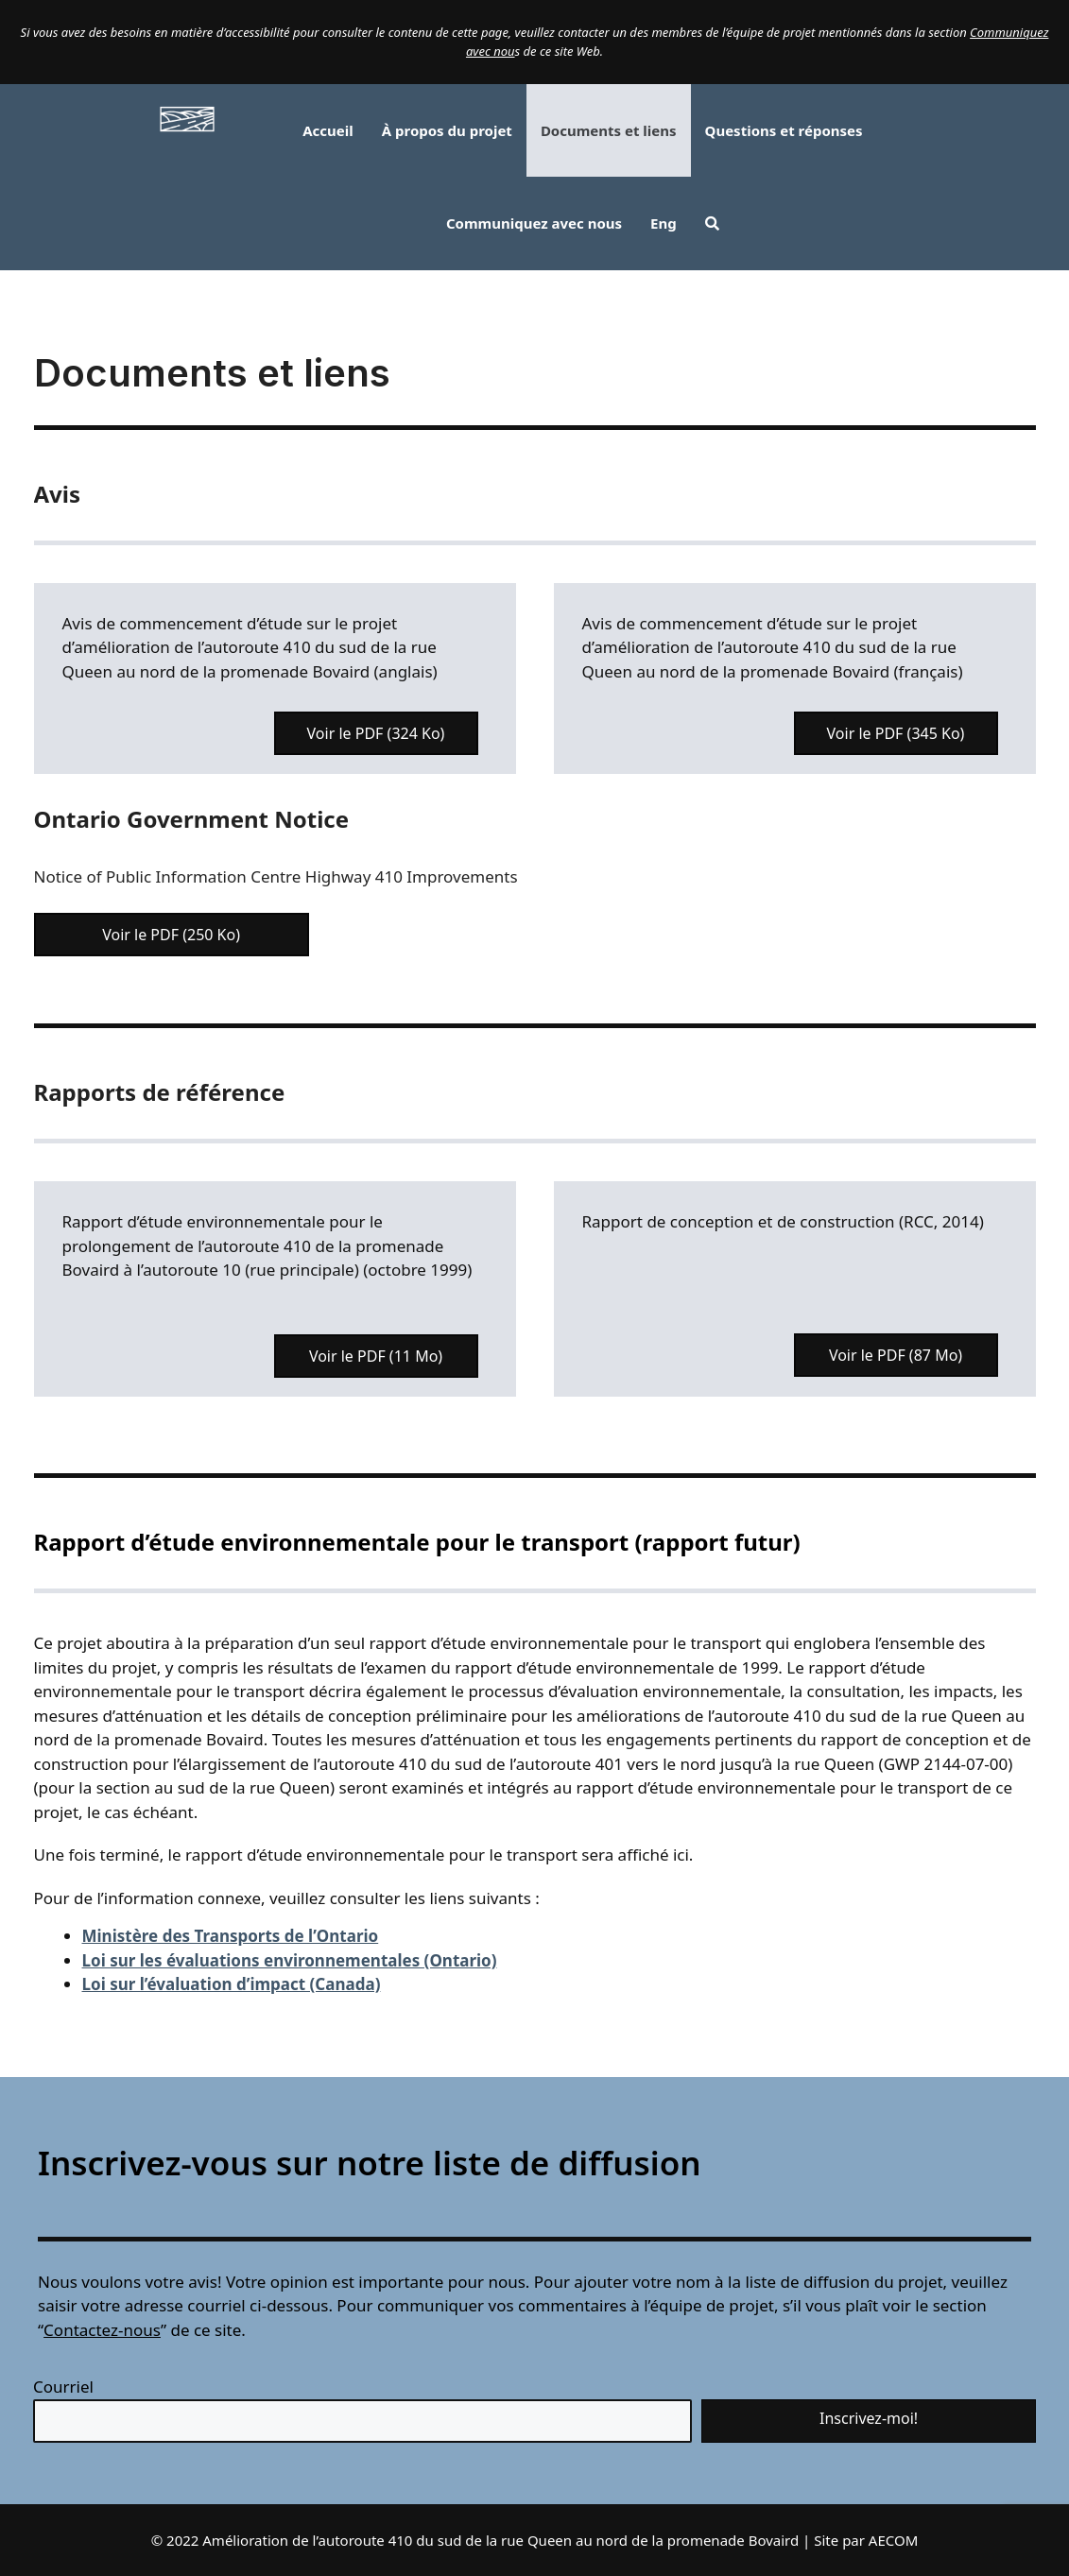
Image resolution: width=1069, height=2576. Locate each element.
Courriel (63, 2386)
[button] (712, 223)
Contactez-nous (102, 2330)
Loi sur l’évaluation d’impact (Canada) (231, 1984)
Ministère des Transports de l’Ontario (230, 1936)
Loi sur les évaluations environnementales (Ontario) (289, 1960)
